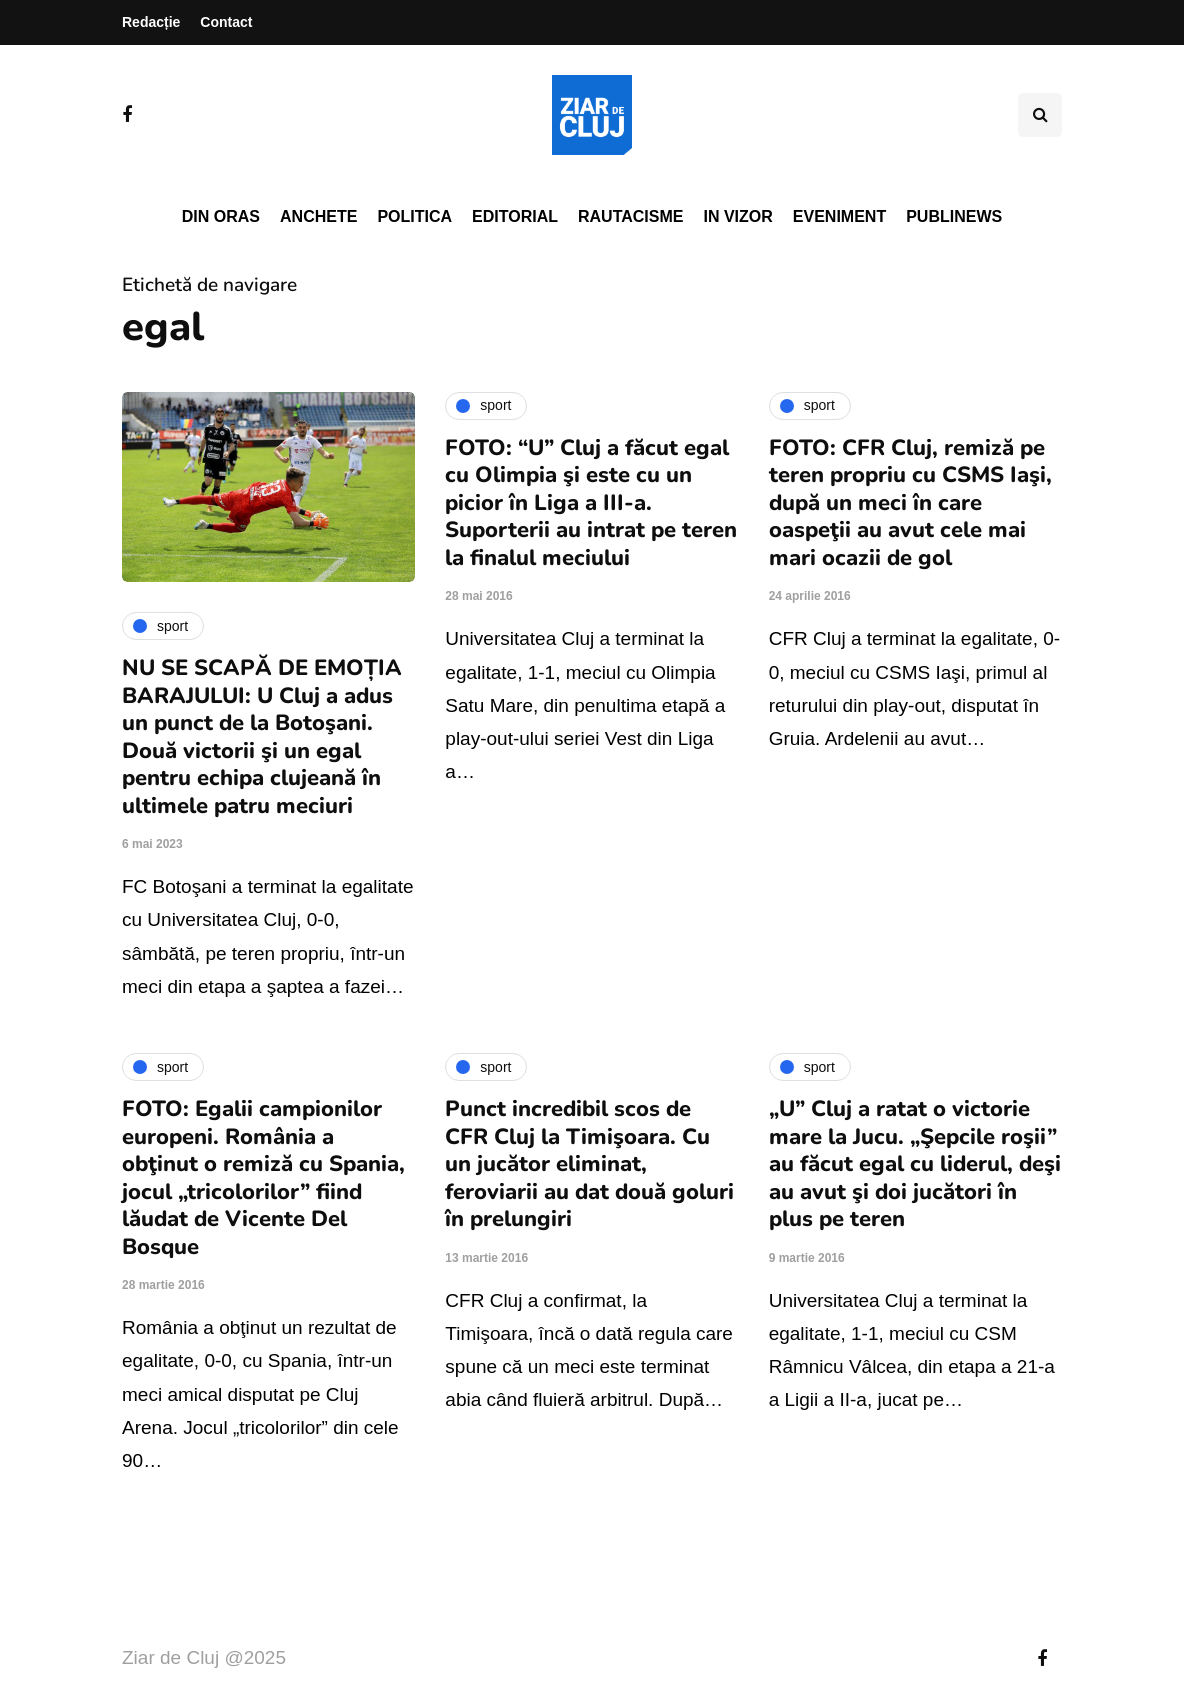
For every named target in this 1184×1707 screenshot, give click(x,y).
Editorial (515, 216)
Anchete (318, 216)
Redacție (151, 22)
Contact (226, 22)
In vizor (737, 216)
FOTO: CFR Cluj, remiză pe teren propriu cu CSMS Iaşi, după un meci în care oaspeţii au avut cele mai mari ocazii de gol (910, 503)
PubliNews (954, 216)
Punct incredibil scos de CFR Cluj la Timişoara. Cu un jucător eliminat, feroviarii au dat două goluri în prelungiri (589, 1164)
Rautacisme (630, 216)
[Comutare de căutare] (1040, 115)
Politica (414, 216)
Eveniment (839, 216)
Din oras (221, 216)
